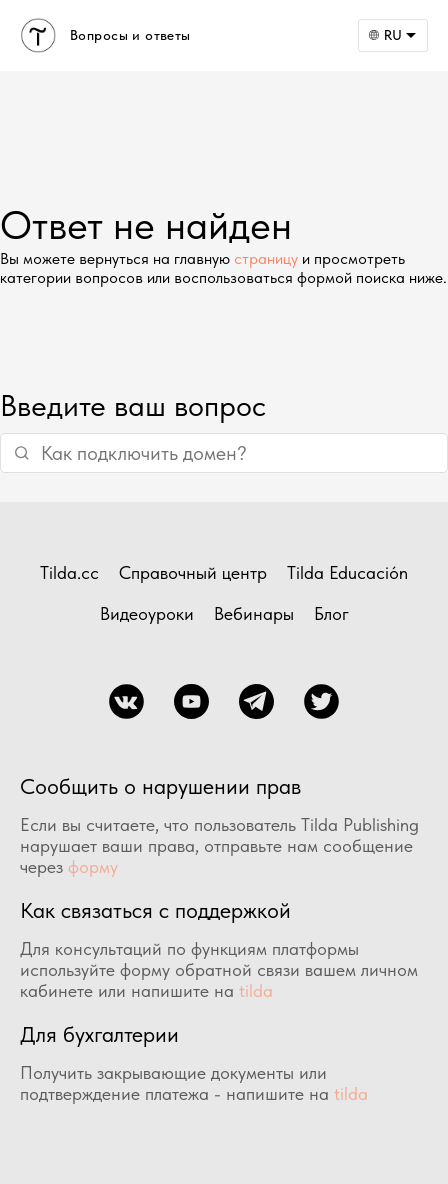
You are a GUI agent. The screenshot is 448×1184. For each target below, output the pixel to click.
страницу (266, 258)
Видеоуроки (147, 613)
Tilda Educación (347, 572)
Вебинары (254, 613)
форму (93, 866)
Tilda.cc (69, 572)
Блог (331, 613)
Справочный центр (193, 572)
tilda (256, 990)
